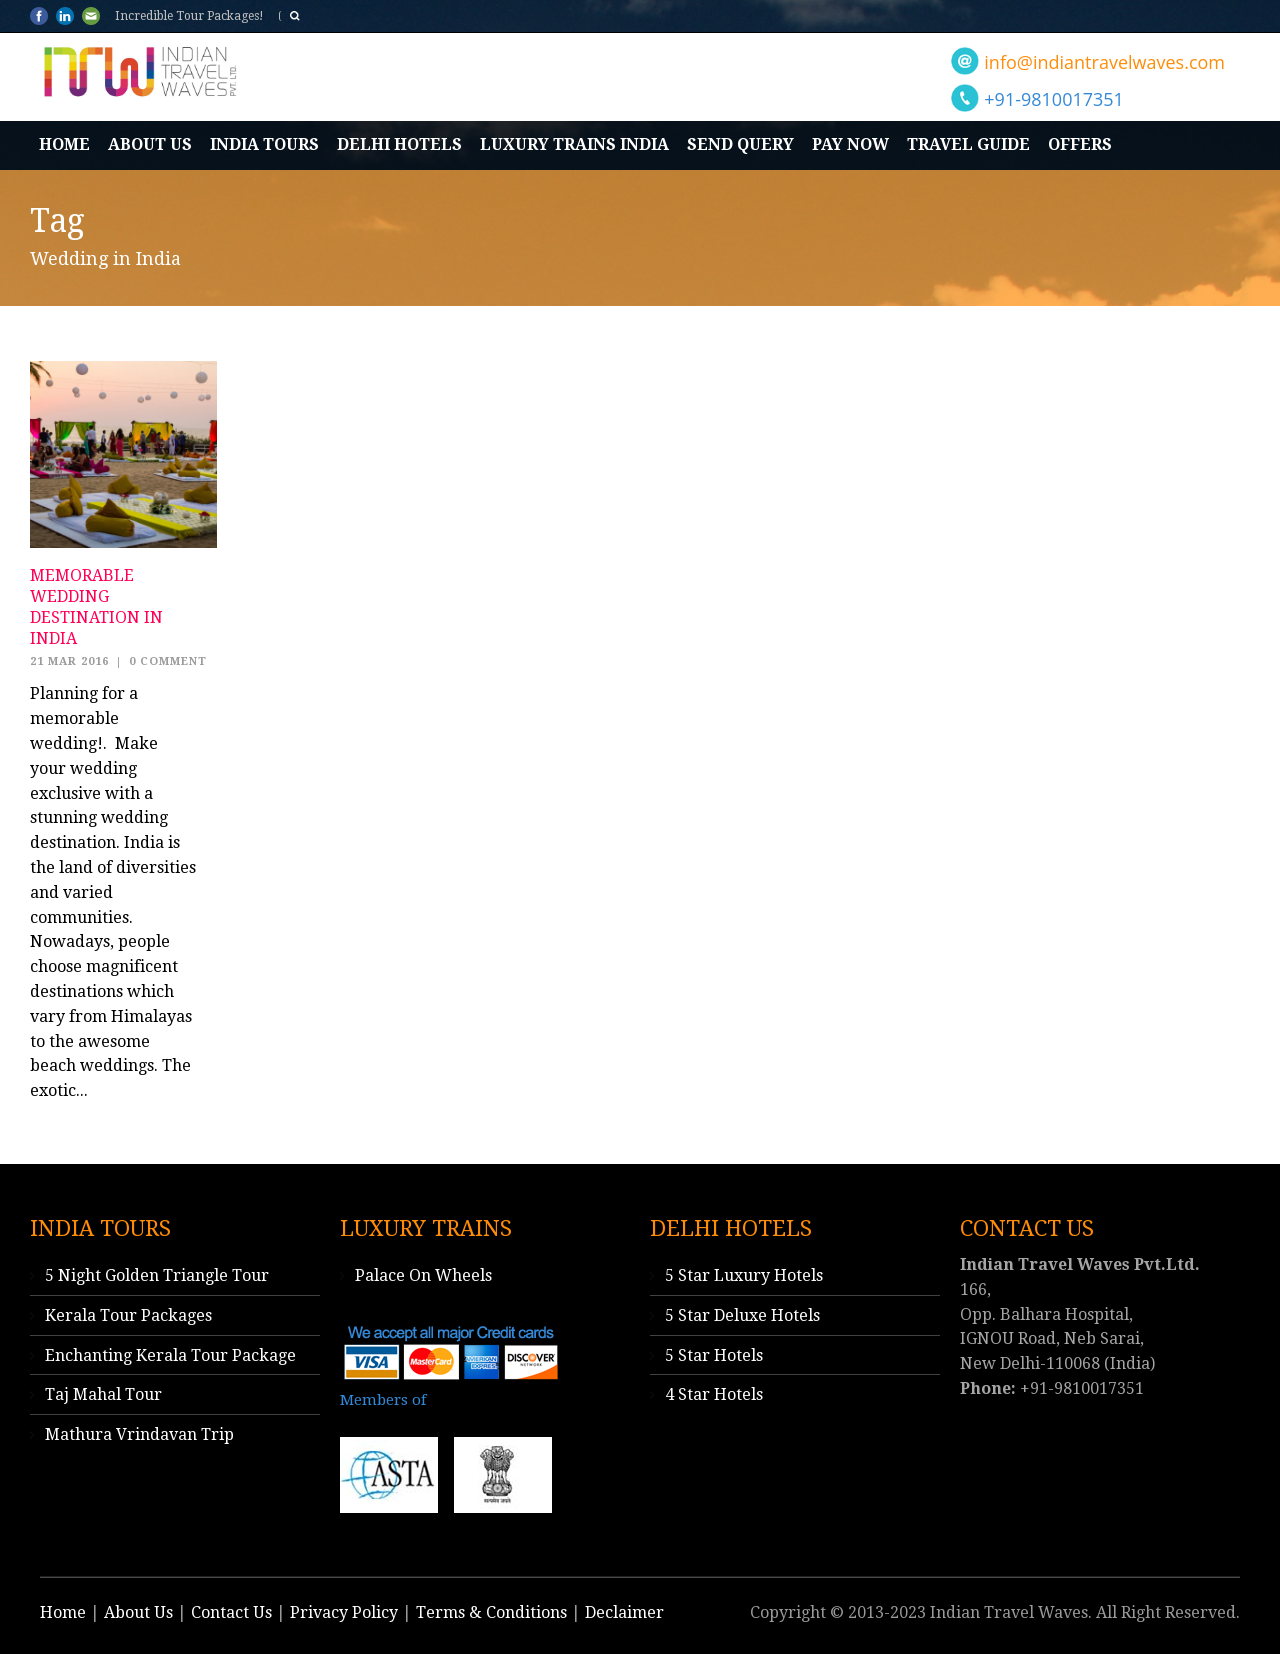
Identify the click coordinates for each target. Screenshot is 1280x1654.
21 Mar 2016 (69, 661)
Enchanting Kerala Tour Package (170, 1355)
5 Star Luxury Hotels (744, 1275)
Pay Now (850, 144)
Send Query (740, 144)
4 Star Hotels (714, 1394)
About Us (150, 144)
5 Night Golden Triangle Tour (157, 1275)
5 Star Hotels (714, 1355)
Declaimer (624, 1612)
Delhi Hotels (399, 144)
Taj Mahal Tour (103, 1394)
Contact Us (231, 1612)
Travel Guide (968, 144)
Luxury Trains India (574, 144)
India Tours (264, 144)
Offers (1080, 144)
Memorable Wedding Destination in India (96, 606)
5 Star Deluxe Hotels (742, 1315)
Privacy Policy (344, 1612)
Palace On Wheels (423, 1275)
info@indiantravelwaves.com (1104, 62)
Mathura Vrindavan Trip (139, 1434)
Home (64, 144)
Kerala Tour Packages (128, 1315)
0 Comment (168, 661)
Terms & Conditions (491, 1612)
